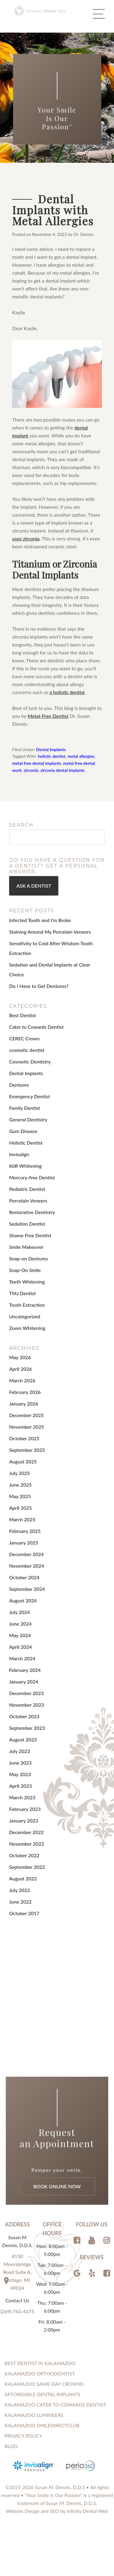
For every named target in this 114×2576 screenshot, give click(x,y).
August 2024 (23, 1604)
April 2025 (20, 1511)
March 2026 (22, 1384)
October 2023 (24, 1720)
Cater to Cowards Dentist (36, 1030)
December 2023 (26, 1697)
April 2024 (20, 1650)
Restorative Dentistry (32, 1216)
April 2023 (20, 1789)
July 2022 (19, 1894)
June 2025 (20, 1488)
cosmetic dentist (26, 1053)
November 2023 (26, 1708)
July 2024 (19, 1616)
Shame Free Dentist (30, 1239)
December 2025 (26, 1419)
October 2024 (24, 1581)
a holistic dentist (67, 695)
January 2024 (23, 1685)
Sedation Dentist (27, 1227)
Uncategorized (24, 1320)
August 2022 (23, 1882)
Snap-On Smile (25, 1274)
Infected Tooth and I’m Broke (40, 923)
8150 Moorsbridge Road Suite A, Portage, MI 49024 (17, 2275)
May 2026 (20, 1361)
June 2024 (20, 1627)
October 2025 (24, 1442)
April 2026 (20, 1372)
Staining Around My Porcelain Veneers (50, 935)
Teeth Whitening (27, 1285)
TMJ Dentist (22, 1297)
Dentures (19, 1088)
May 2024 (20, 1639)
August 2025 (23, 1465)
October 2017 (24, 1917)
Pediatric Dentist (27, 1192)
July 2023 (19, 1755)
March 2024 (22, 1662)
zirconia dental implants (62, 773)
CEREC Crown (24, 1042)
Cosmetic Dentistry (30, 1065)
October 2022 (24, 1859)
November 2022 (26, 1847)
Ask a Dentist (33, 889)
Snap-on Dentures (28, 1262)
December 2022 (26, 1836)
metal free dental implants (36, 766)
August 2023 (23, 1743)
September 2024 (27, 1592)
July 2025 (19, 1477)
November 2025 (26, 1430)
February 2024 (25, 1673)
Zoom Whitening (27, 1331)
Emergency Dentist (29, 1100)
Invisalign (19, 1158)
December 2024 (26, 1558)
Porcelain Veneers (28, 1204)
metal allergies (81, 759)
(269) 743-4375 (17, 2315)
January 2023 (23, 1824)
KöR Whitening (25, 1169)
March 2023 (22, 1801)
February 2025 (25, 1534)
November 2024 (26, 1569)
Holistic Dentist (26, 1146)
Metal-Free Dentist (48, 719)
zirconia (31, 773)
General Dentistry (28, 1123)
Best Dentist (22, 1019)
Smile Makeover (26, 1250)
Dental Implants (51, 752)
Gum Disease (23, 1135)
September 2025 (27, 1453)
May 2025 (20, 1500)
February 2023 (25, 1812)
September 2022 (27, 1870)
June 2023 (20, 1766)
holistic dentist (51, 759)
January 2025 (23, 1546)
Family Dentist (24, 1111)
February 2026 (25, 1395)
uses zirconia (26, 542)
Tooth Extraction (27, 1308)
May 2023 (20, 1778)
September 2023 (27, 1731)
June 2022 (20, 1905)
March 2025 (22, 1523)
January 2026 (23, 1407)
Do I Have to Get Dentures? (38, 989)
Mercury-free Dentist (32, 1181)
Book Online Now (57, 2190)
